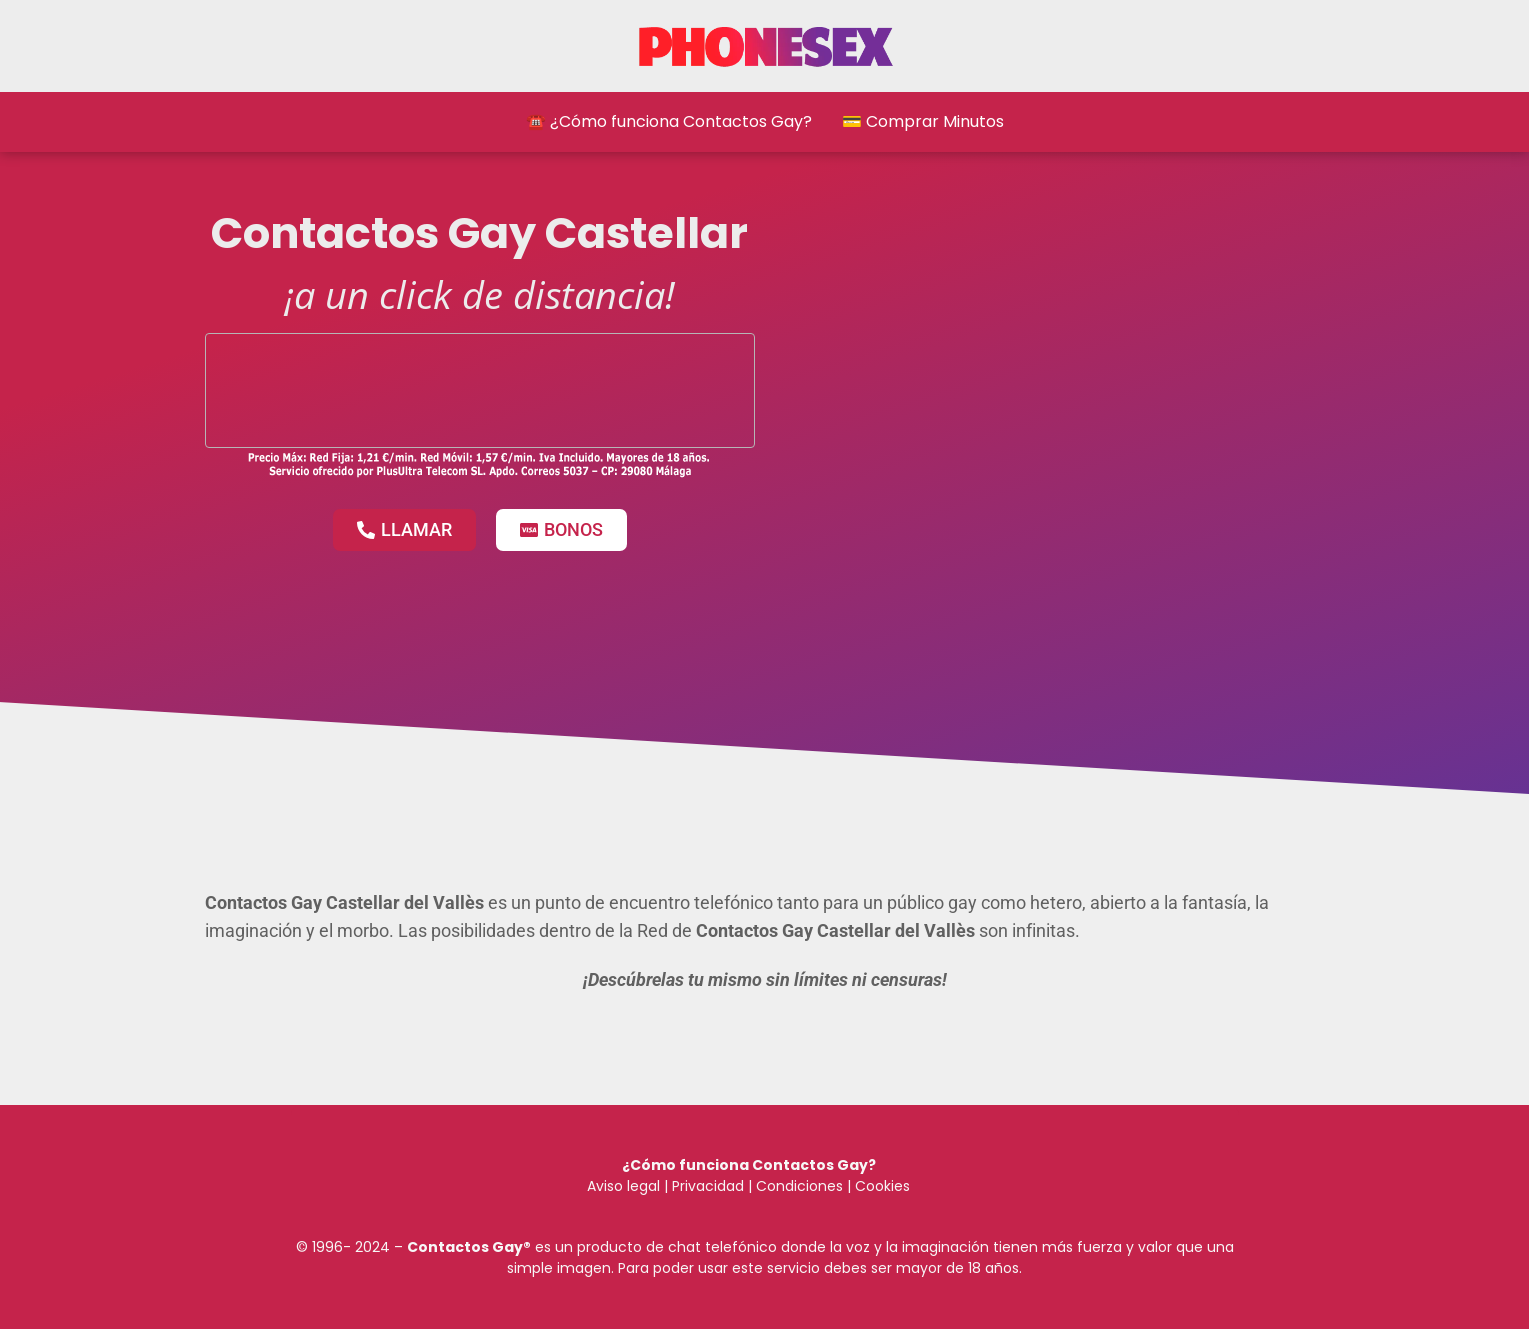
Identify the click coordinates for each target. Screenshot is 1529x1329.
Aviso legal (623, 1186)
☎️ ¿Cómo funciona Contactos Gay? (669, 121)
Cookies (882, 1186)
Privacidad (708, 1186)
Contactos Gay (465, 1247)
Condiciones (797, 1186)
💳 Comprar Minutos (923, 121)
